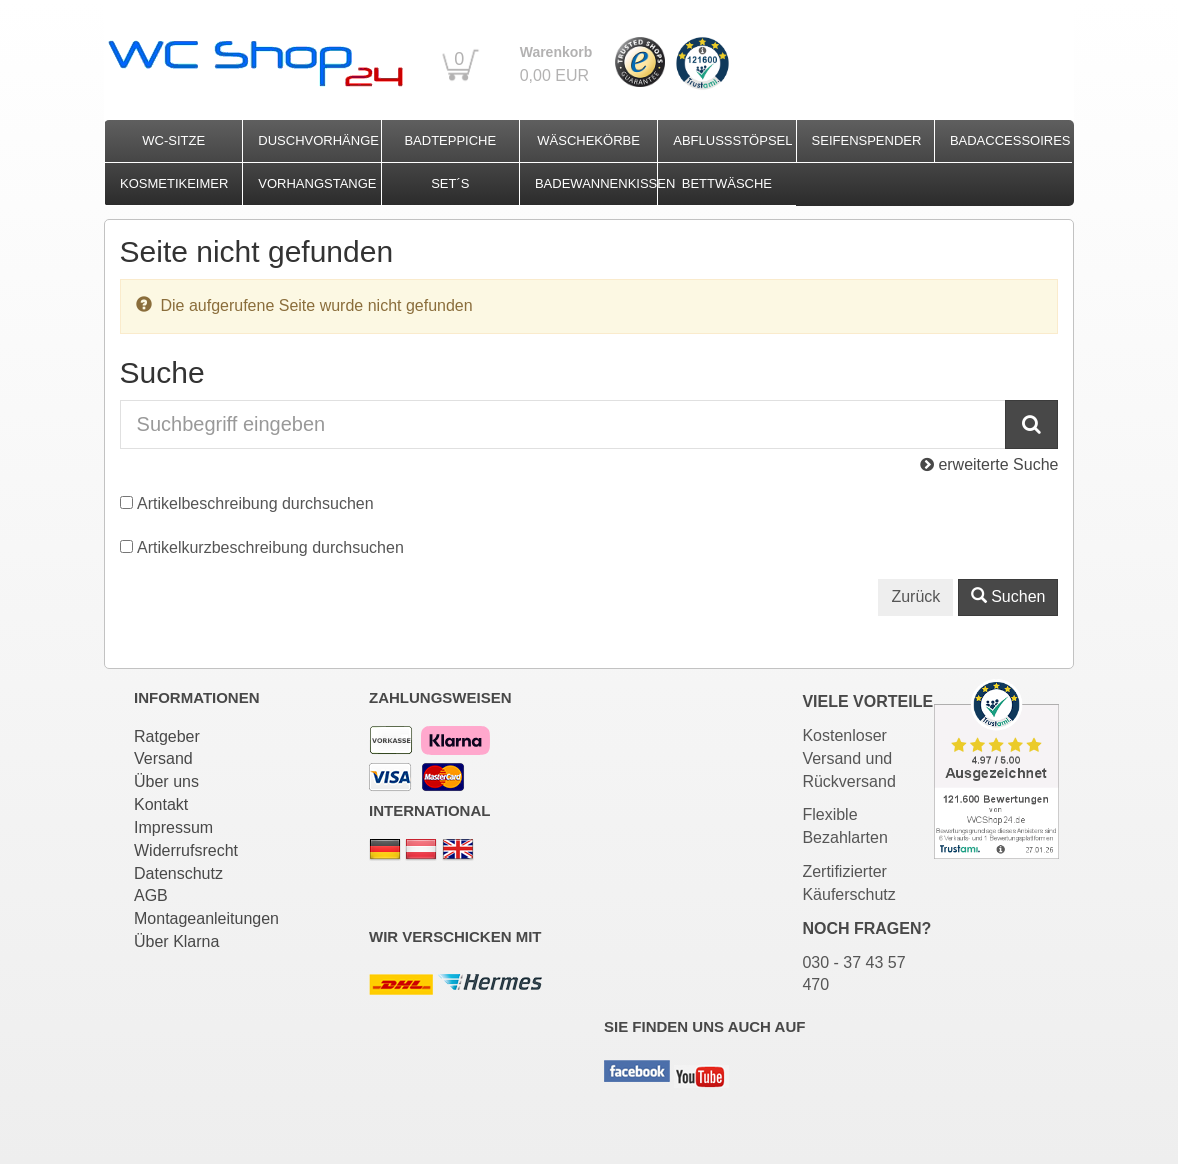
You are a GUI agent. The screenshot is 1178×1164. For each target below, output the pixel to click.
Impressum (173, 827)
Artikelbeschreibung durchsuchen (255, 503)
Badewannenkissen (596, 183)
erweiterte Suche (989, 464)
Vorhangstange (317, 183)
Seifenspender (867, 140)
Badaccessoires (1010, 140)
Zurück (915, 596)
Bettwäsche (727, 183)
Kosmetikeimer (174, 183)
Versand (163, 758)
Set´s (450, 183)
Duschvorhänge (318, 140)
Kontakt (161, 804)
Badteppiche (450, 140)
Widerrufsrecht (186, 850)
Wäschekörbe (588, 140)
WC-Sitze (173, 140)
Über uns (166, 781)
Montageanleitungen (206, 918)
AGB (151, 895)
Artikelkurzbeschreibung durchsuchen (270, 547)
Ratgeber (167, 736)
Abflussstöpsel (732, 140)
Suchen (1008, 596)
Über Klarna (176, 941)
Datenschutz (178, 873)
